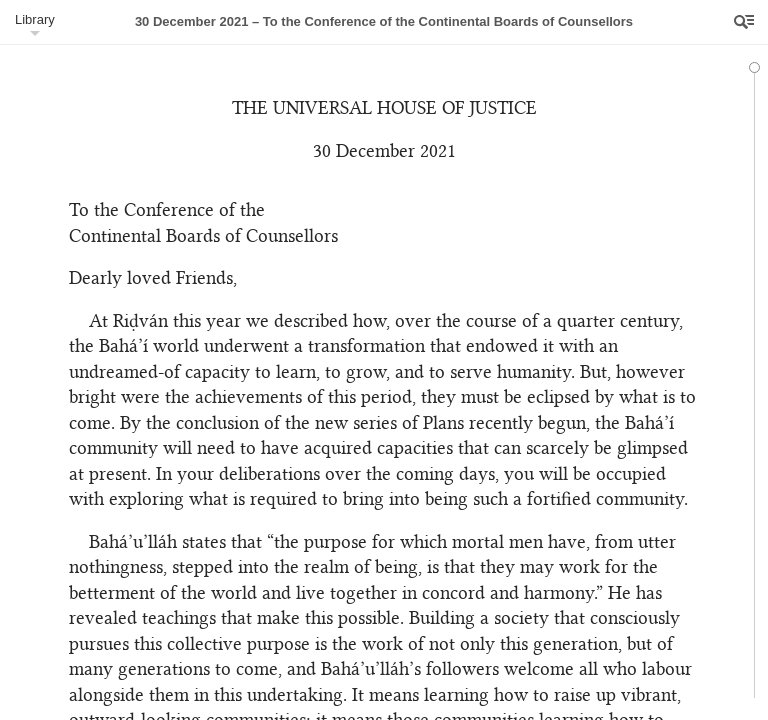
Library (35, 19)
